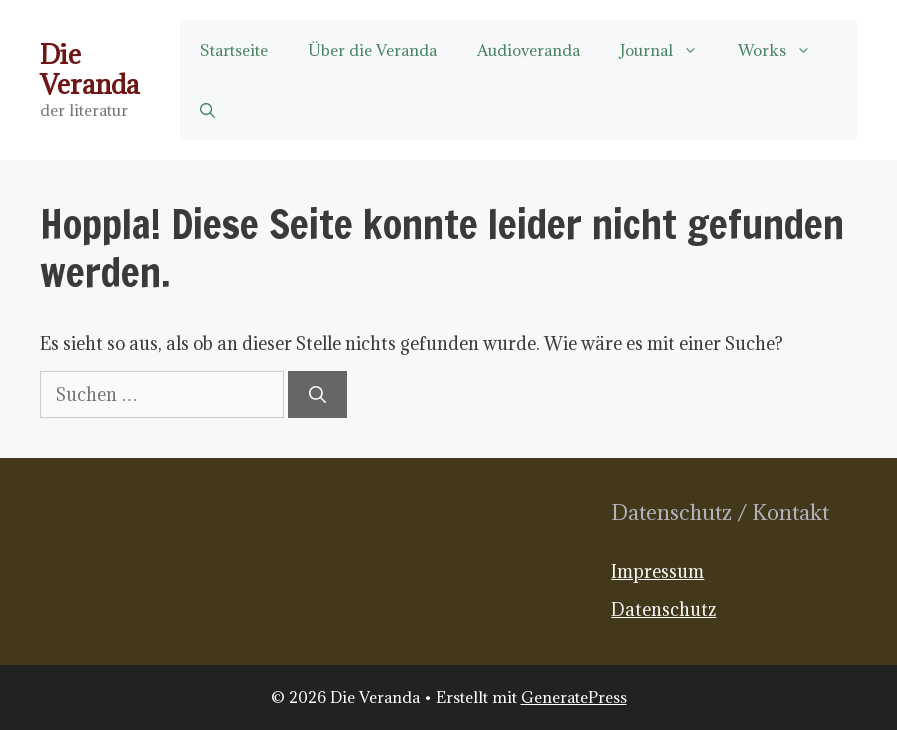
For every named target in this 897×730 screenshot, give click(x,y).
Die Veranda (89, 69)
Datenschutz (663, 609)
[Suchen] (317, 395)
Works (784, 50)
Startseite (234, 50)
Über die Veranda (372, 50)
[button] (207, 110)
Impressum (657, 571)
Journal (669, 50)
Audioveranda (528, 50)
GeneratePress (574, 697)
